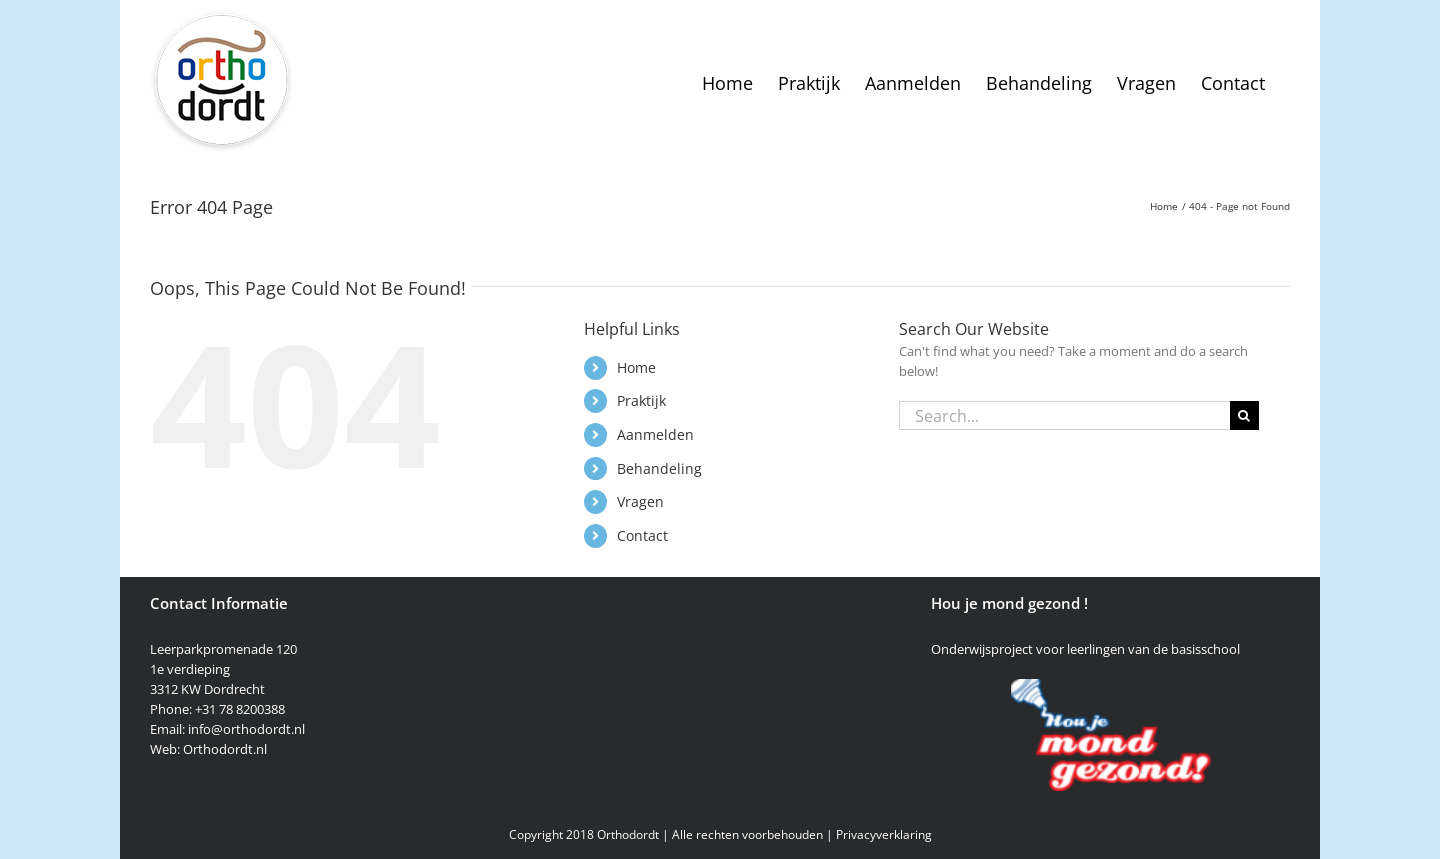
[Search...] (1064, 415)
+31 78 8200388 (240, 709)
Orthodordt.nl (225, 749)
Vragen (640, 501)
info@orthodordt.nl (246, 729)
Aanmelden (655, 434)
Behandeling (659, 468)
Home (636, 367)
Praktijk (641, 400)
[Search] (1244, 415)
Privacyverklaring (884, 834)
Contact (642, 535)
